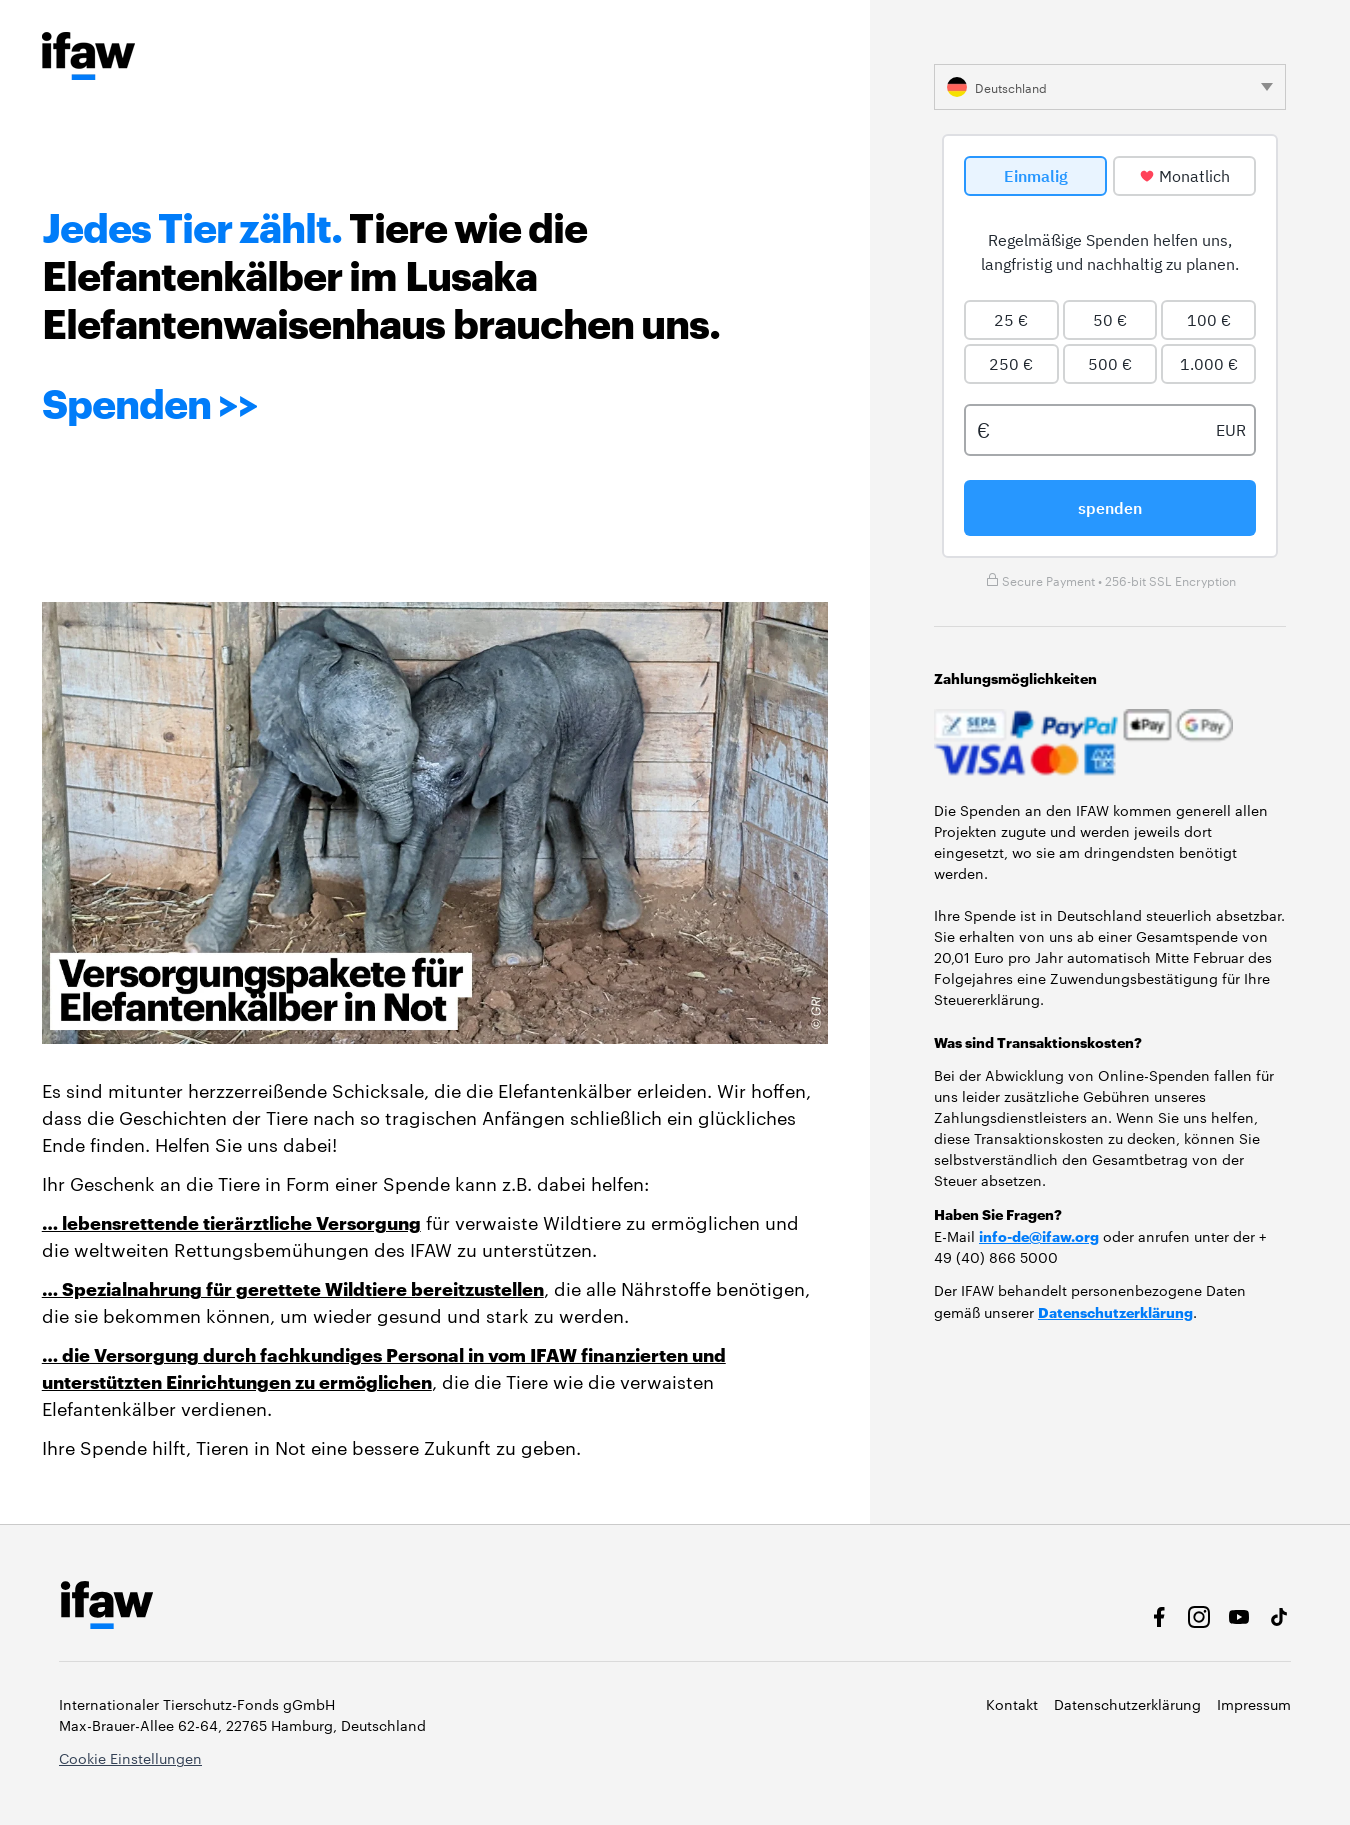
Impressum (1254, 1704)
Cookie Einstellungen (130, 1758)
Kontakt (1012, 1704)
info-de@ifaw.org (1039, 1235)
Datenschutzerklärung (1115, 1311)
